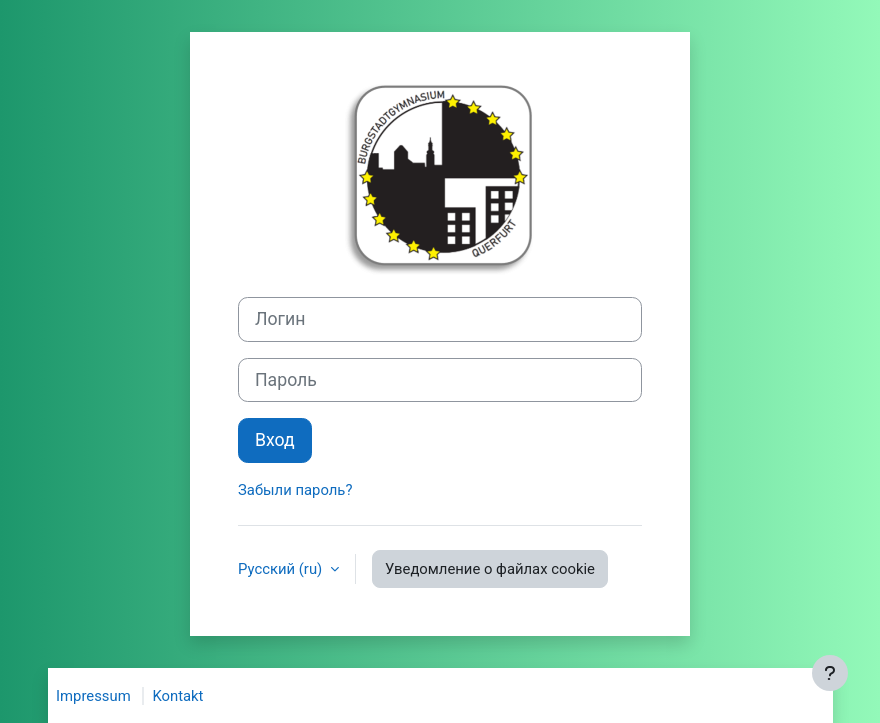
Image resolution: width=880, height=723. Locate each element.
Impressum (93, 696)
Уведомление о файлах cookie (490, 569)
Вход (275, 440)
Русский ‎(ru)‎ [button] (282, 569)
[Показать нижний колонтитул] (830, 673)
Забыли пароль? (295, 490)
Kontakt (177, 696)
